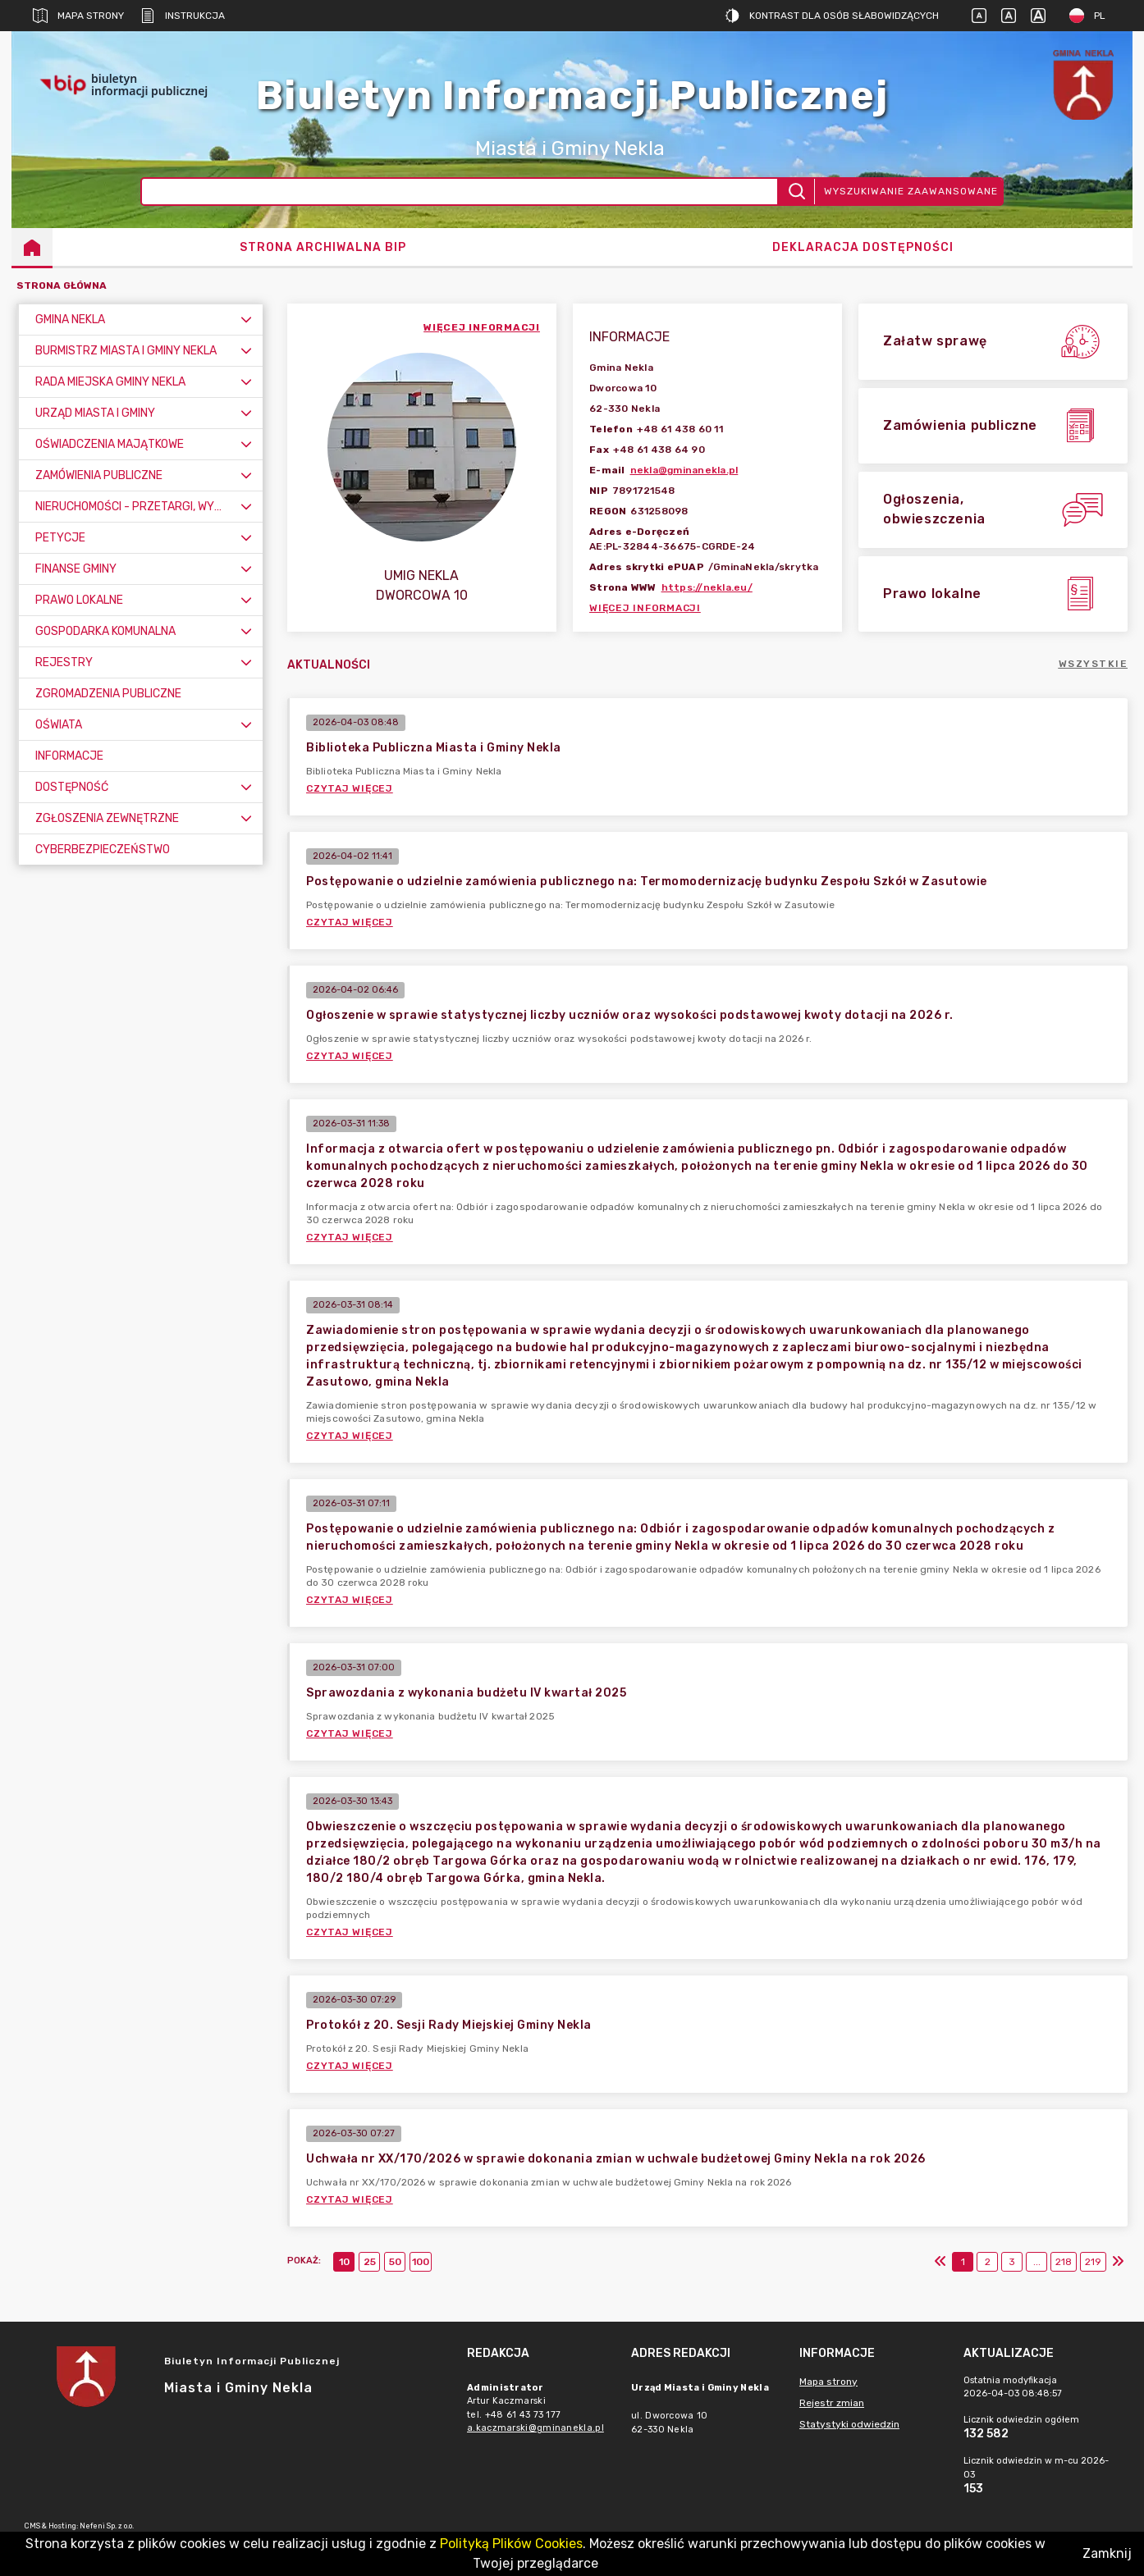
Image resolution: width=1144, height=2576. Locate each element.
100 (420, 2262)
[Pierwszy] (940, 2262)
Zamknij (1107, 2553)
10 (344, 2262)
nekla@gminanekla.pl (684, 470)
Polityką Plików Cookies (511, 2543)
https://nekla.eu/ (707, 587)
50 (395, 2262)
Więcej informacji (645, 608)
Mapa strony (78, 15)
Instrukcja (182, 15)
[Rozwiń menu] (246, 319)
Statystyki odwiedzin (849, 2424)
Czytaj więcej (349, 788)
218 (1063, 2262)
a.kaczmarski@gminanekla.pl (535, 2428)
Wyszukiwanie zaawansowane (911, 191)
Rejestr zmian (831, 2403)
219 (1093, 2262)
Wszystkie (1093, 663)
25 (370, 2262)
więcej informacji (481, 327)
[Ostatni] (1117, 2262)
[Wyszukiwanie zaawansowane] (460, 191)
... (1037, 2262)
